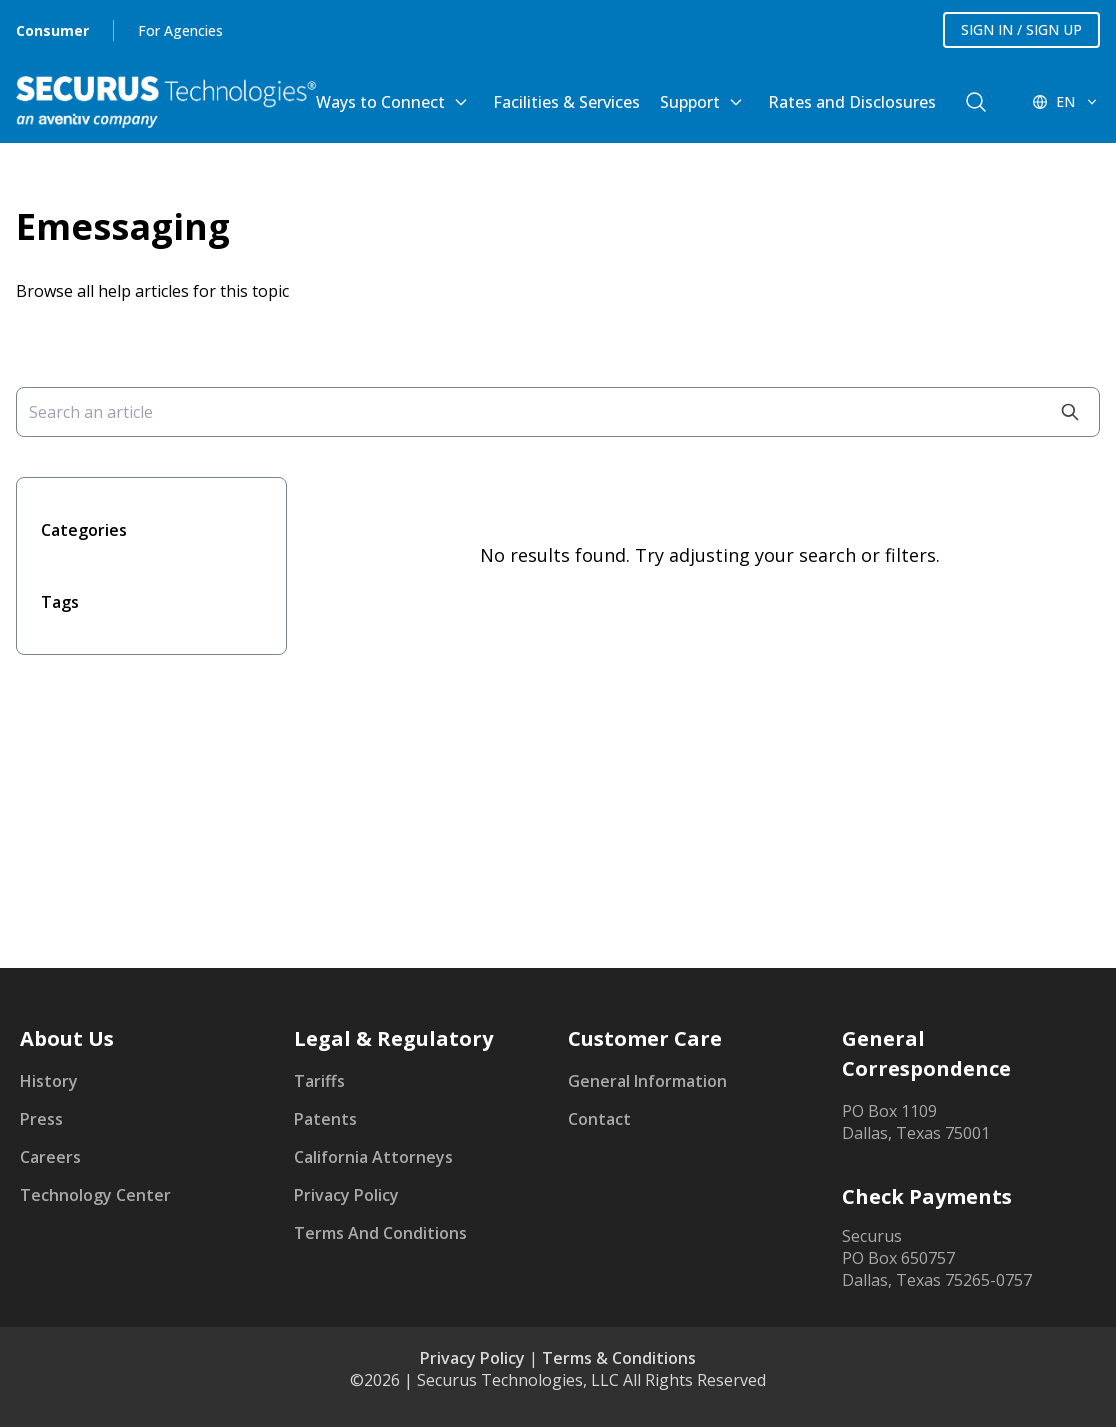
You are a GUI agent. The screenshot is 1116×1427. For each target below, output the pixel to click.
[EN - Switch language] (1066, 102)
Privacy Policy (346, 1195)
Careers (50, 1157)
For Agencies (180, 30)
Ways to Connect (380, 102)
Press (41, 1119)
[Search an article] (558, 412)
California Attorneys (373, 1157)
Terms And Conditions (380, 1233)
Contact (599, 1119)
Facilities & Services (566, 102)
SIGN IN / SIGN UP (1021, 29)
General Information (647, 1081)
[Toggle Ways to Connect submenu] (461, 102)
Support (690, 102)
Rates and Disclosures (852, 102)
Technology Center (95, 1195)
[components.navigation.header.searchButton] (976, 102)
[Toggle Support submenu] (736, 102)
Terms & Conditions (619, 1358)
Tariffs (319, 1081)
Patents (325, 1119)
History (49, 1081)
